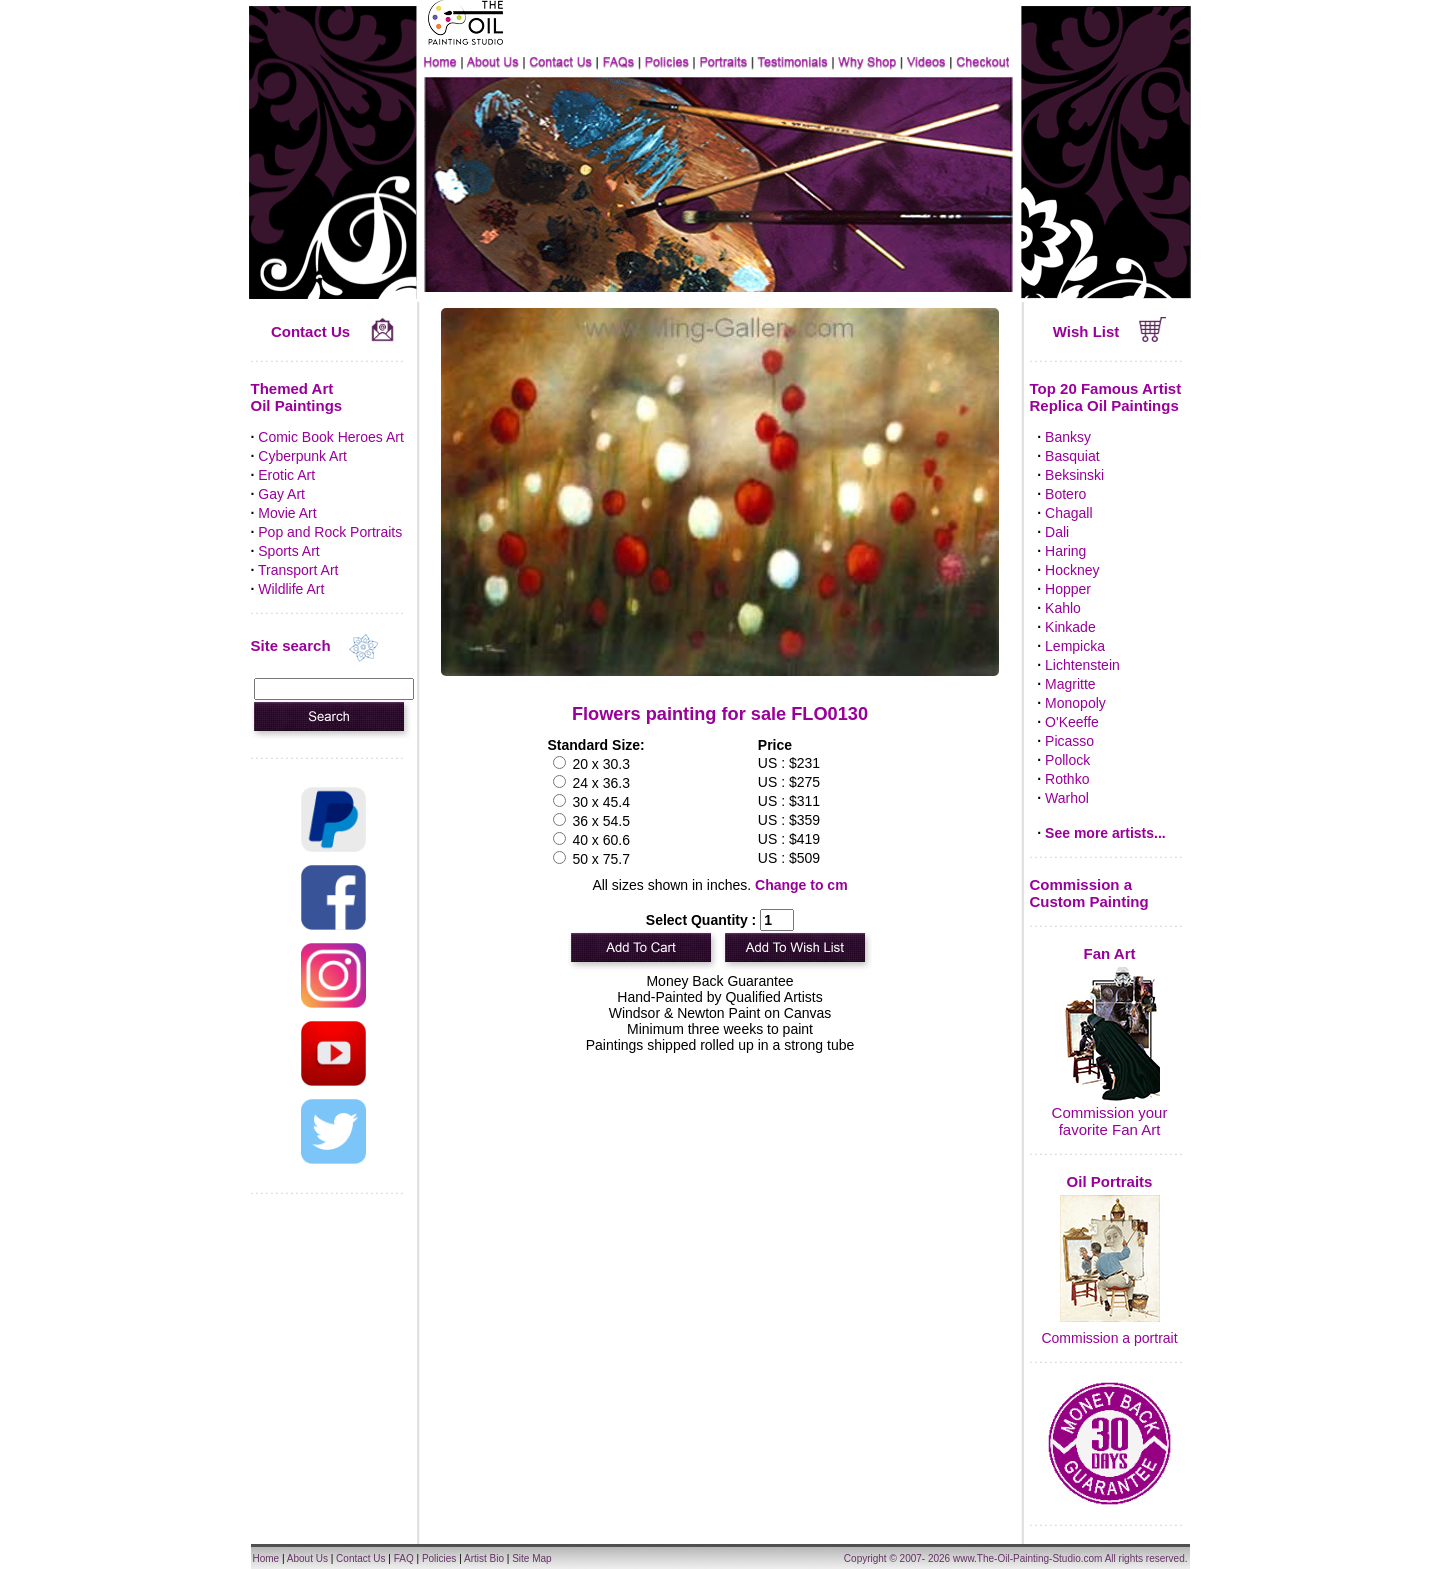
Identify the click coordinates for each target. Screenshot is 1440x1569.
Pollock (1067, 760)
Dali (1057, 532)
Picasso (1069, 741)
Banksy (1068, 437)
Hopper (1068, 589)
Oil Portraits (1110, 1181)
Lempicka (1075, 646)
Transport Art (298, 570)
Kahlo (1063, 608)
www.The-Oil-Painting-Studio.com (1028, 1558)
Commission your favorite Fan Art (1110, 1121)
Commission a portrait (1109, 1338)
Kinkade (1070, 627)
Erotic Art (286, 475)
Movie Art (287, 513)
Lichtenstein (1082, 665)
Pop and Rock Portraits (330, 532)
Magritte (1070, 684)
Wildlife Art (291, 589)
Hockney (1072, 570)
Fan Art (1110, 953)
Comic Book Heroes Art (331, 437)
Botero (1065, 494)
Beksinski (1074, 475)
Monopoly (1075, 703)
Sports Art (288, 551)
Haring (1065, 551)
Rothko (1067, 779)
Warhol (1067, 798)
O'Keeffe (1072, 722)
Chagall (1068, 513)
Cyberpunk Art (302, 456)
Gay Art (281, 494)
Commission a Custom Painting (1089, 893)
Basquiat (1072, 456)
